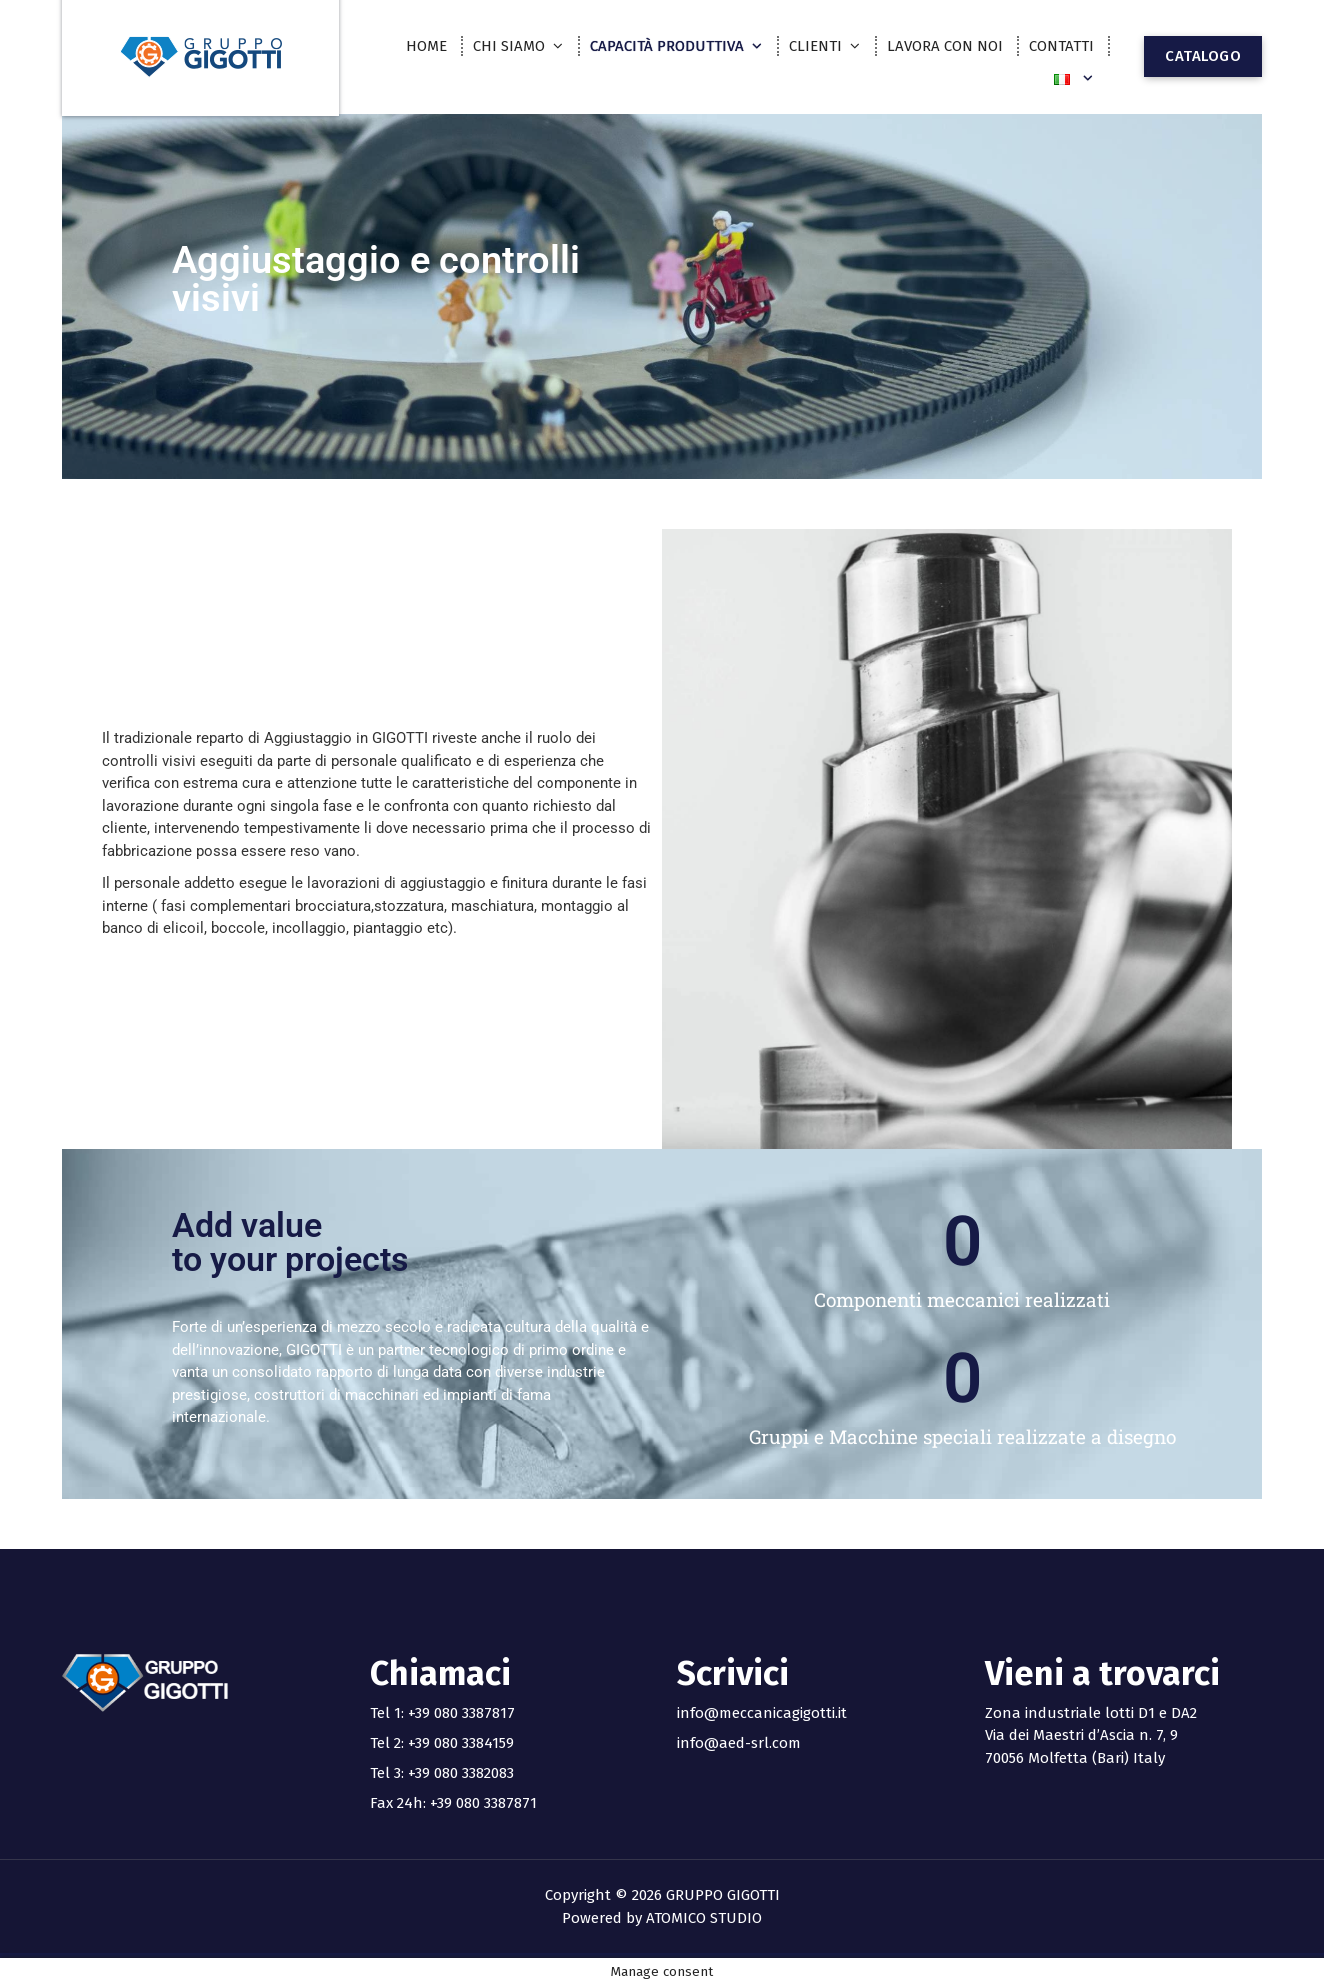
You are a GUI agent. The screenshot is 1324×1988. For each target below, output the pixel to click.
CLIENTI (815, 46)
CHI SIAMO (509, 46)
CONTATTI (1061, 46)
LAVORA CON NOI (945, 46)
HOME (426, 46)
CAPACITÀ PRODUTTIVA (667, 46)
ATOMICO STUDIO (704, 1918)
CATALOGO (1203, 56)
